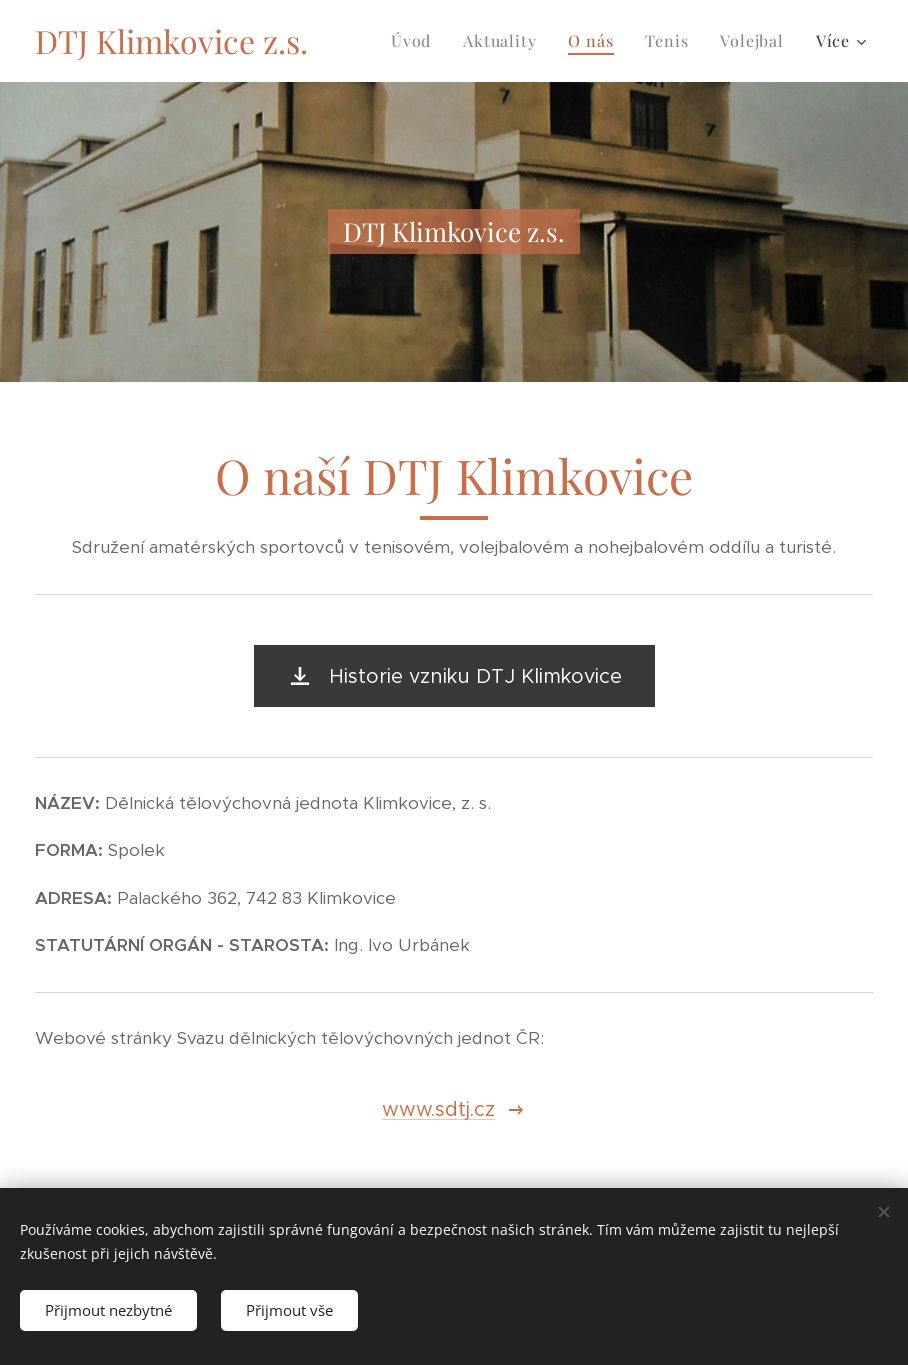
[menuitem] (416, 41)
